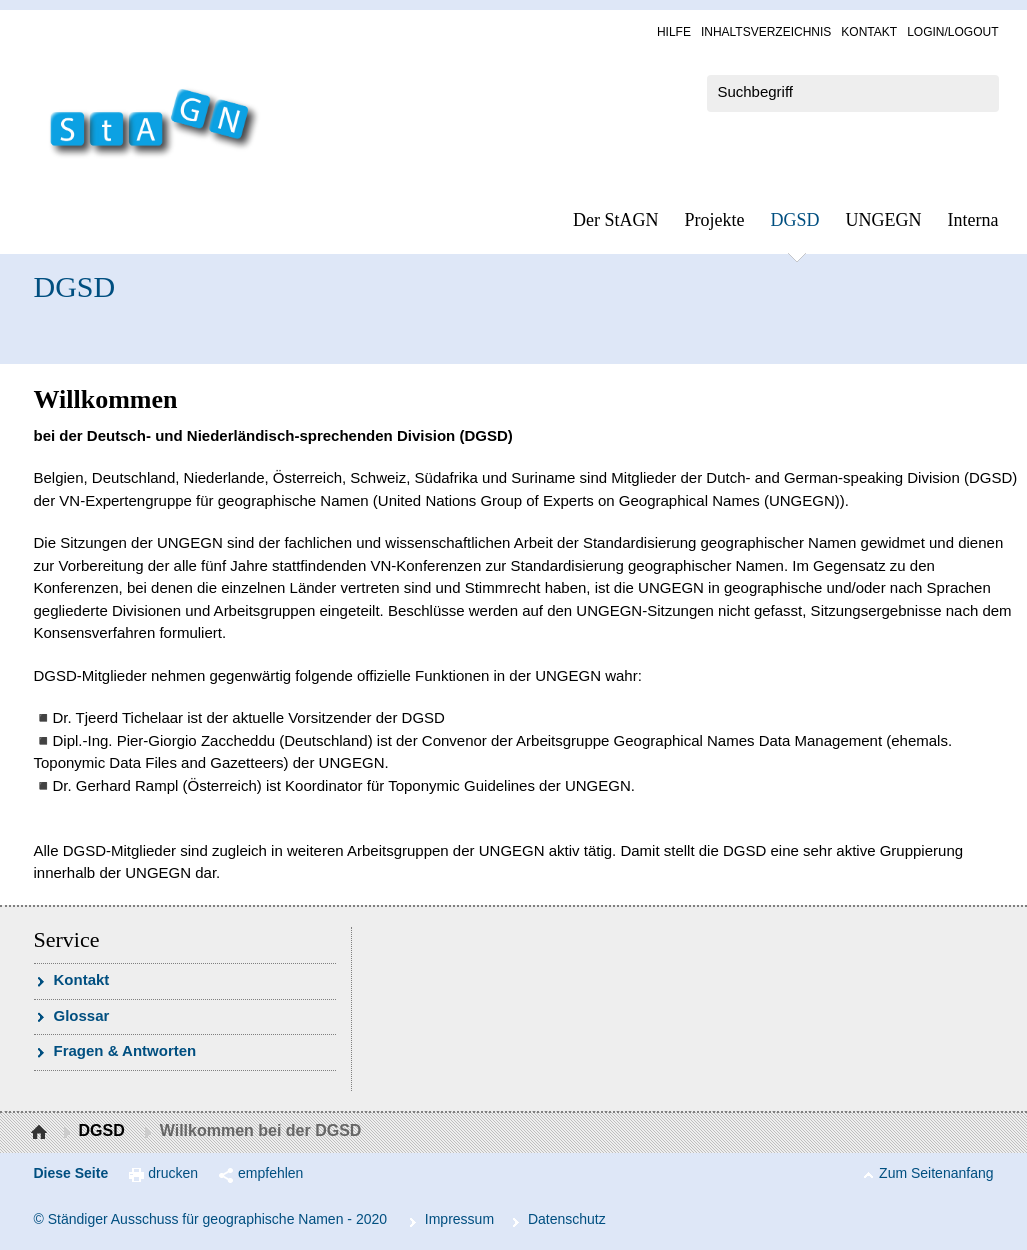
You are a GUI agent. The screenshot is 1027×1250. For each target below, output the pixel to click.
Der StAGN (616, 220)
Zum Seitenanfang (936, 1173)
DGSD (795, 220)
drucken (173, 1173)
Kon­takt (869, 32)
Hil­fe (674, 32)
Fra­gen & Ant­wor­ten (125, 1050)
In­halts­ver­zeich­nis (766, 32)
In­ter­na (973, 220)
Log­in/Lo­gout (952, 32)
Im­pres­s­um (459, 1219)
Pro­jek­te (715, 220)
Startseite (41, 1133)
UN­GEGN (884, 220)
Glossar (82, 1015)
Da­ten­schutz (567, 1219)
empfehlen (270, 1173)
